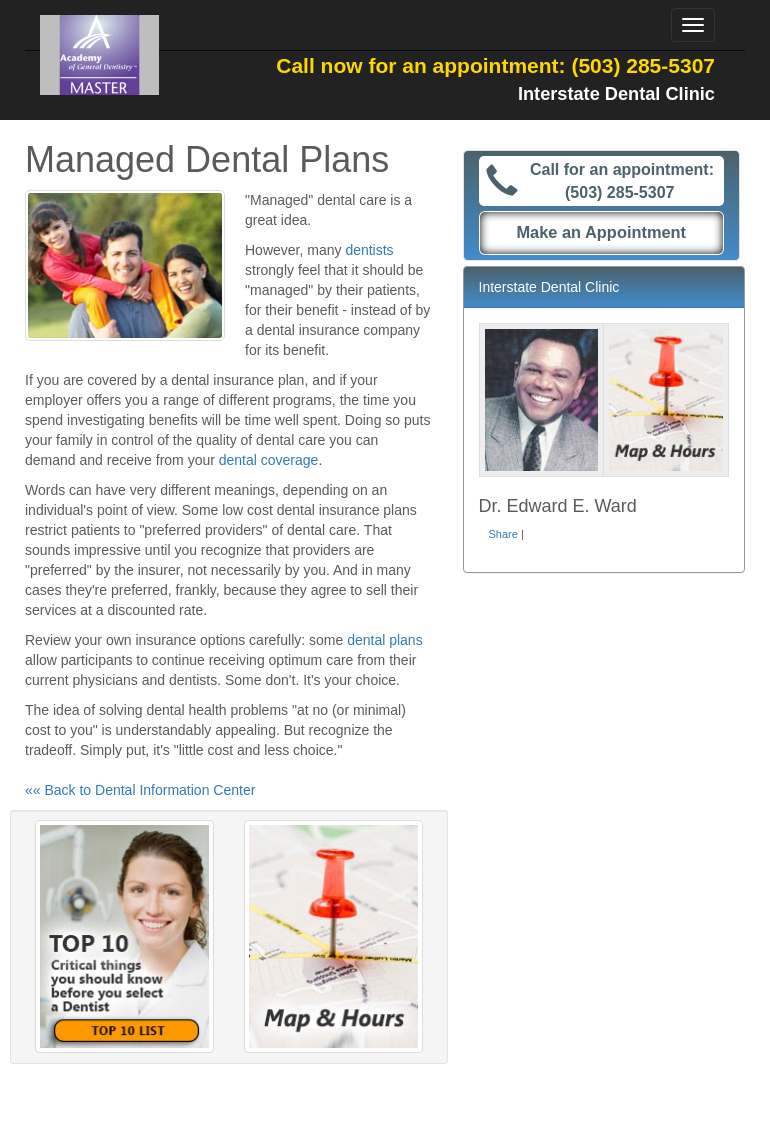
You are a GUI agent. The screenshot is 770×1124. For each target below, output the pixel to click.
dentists (369, 250)
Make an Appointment (601, 232)
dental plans (385, 640)
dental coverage (269, 460)
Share (503, 534)
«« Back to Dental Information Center (140, 790)
